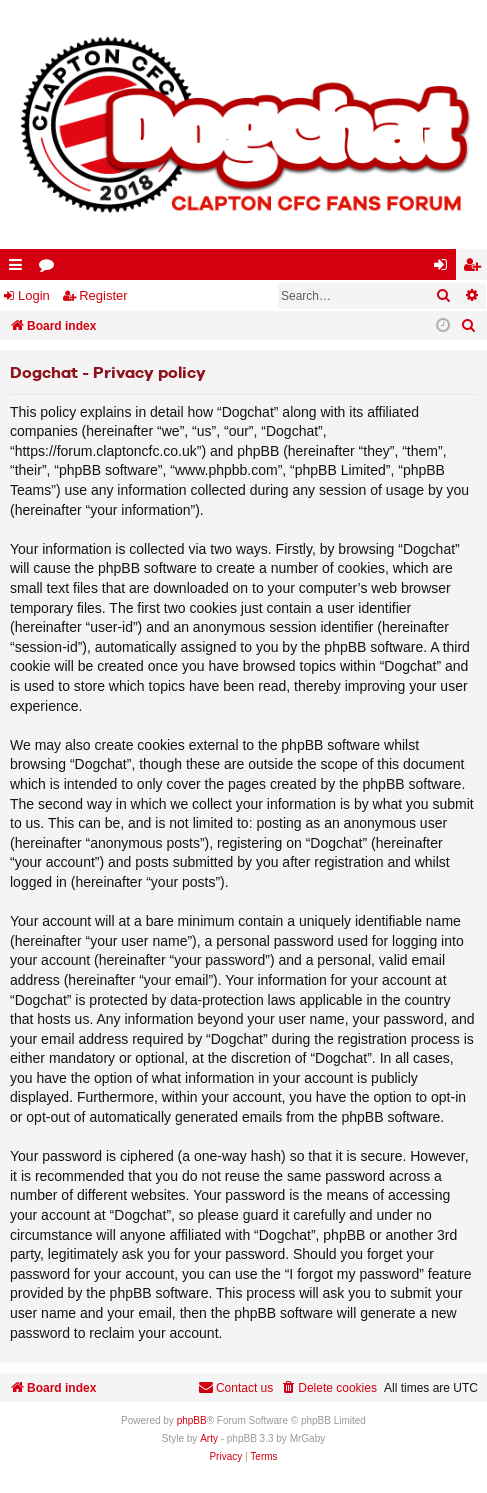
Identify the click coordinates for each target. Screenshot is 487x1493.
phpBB (192, 1420)
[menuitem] (469, 326)
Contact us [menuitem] (235, 1387)
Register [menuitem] (476, 268)
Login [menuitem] (445, 268)
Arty (209, 1438)
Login (34, 295)
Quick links (19, 268)
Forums (50, 268)
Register (103, 295)
